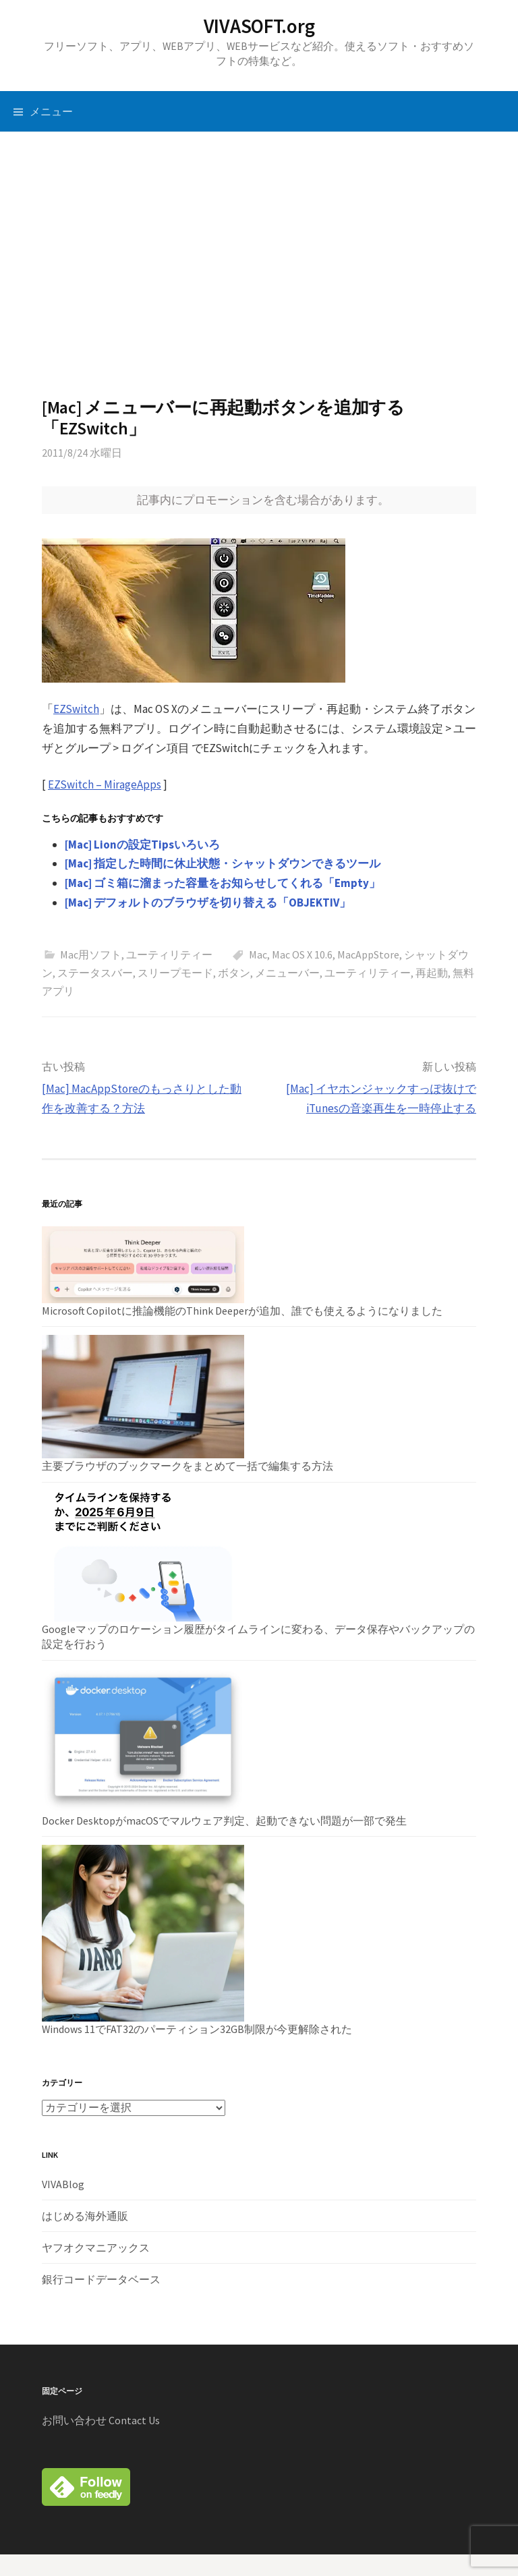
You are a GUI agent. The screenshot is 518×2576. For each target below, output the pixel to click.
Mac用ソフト (90, 954)
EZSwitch (76, 709)
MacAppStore (368, 954)
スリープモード (175, 972)
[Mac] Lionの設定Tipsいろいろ (142, 844)
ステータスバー (95, 972)
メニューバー (287, 972)
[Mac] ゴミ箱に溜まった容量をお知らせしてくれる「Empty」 (222, 883)
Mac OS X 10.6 (302, 954)
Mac (258, 954)
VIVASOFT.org (259, 25)
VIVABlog (63, 2184)
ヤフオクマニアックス (96, 2247)
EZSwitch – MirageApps (104, 784)
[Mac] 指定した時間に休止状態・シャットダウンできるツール (222, 863)
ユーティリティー (169, 954)
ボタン (234, 972)
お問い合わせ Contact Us (101, 2420)
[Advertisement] (259, 264)
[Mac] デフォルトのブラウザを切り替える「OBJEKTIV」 (208, 902)
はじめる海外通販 (85, 2216)
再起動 (431, 972)
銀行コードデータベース (101, 2279)
